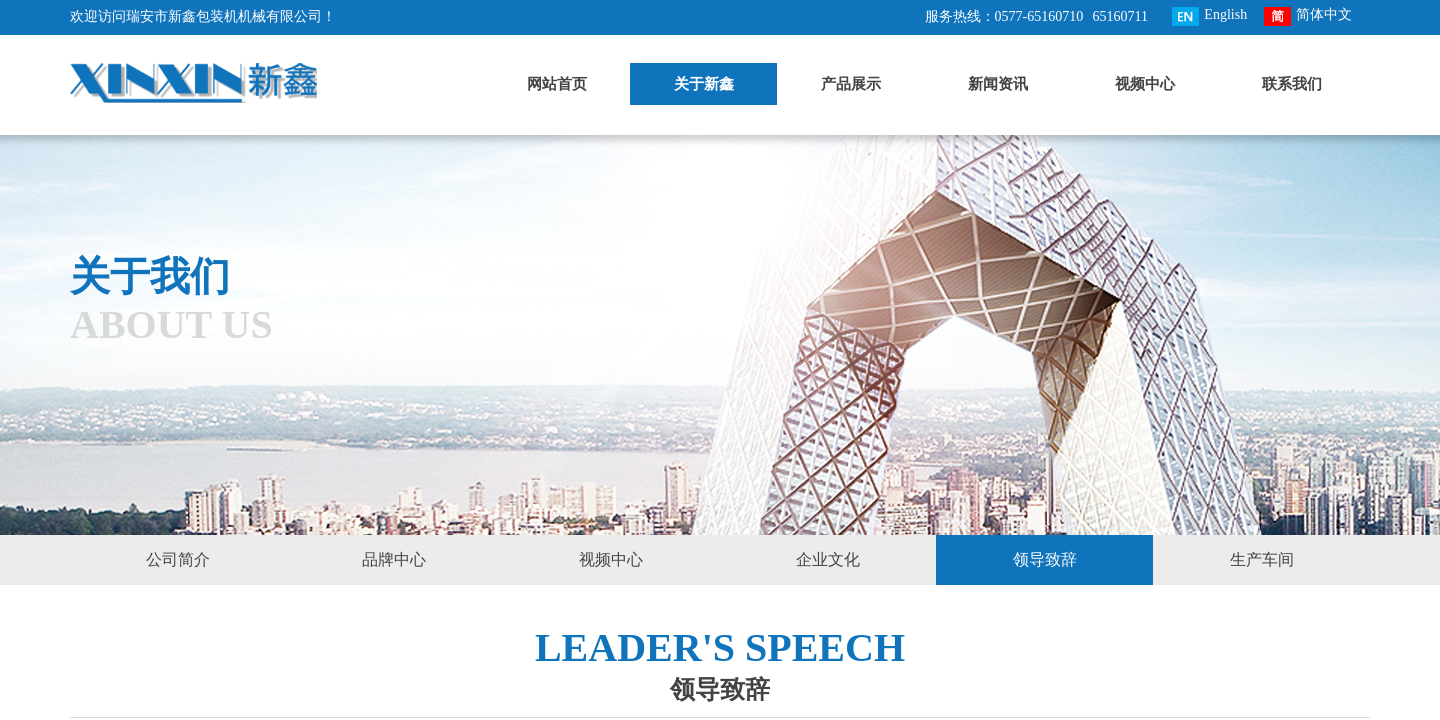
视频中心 (1145, 84)
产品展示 (851, 84)
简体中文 (1308, 16)
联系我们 (1292, 84)
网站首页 (557, 84)
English (1209, 16)
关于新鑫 (704, 84)
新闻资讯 (998, 84)
